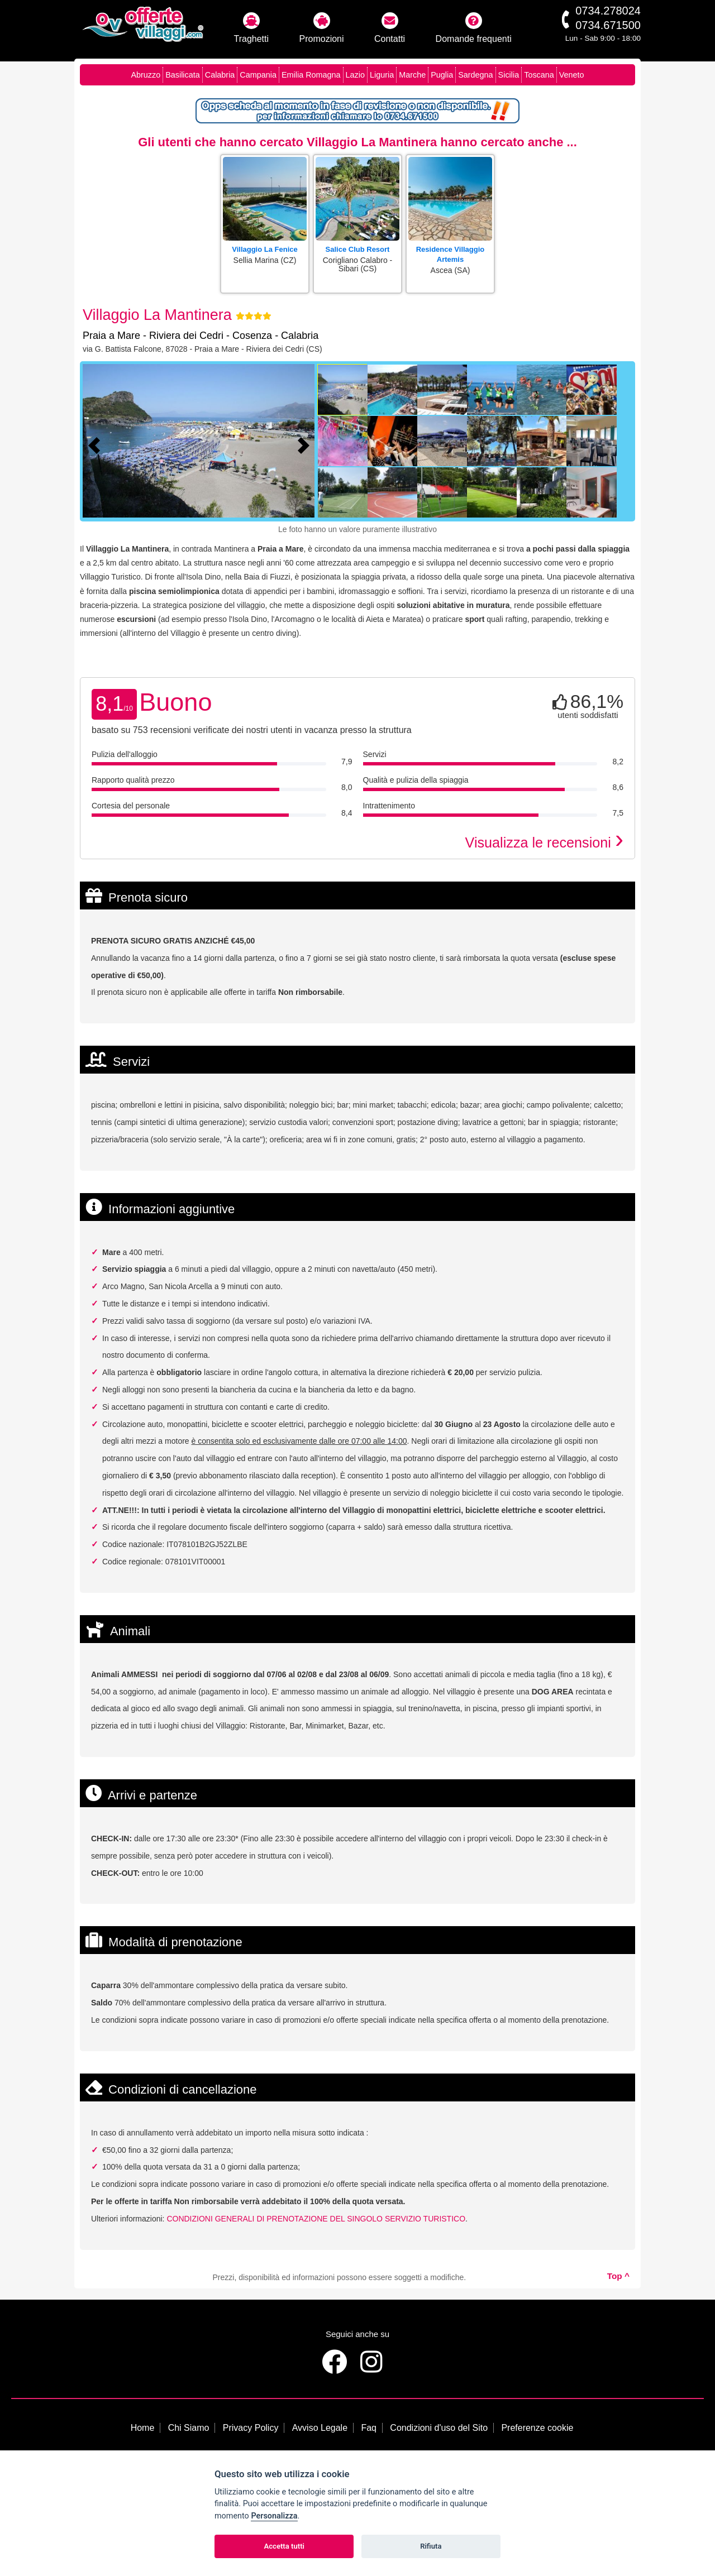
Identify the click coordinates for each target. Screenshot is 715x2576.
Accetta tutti (284, 2546)
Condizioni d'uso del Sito (439, 2428)
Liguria (382, 74)
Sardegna (475, 74)
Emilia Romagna (311, 74)
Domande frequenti (474, 28)
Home (143, 2428)
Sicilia (508, 74)
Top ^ (618, 2276)
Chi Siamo (188, 2428)
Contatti (389, 28)
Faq (368, 2428)
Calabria (220, 74)
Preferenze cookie (537, 2428)
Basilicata (182, 74)
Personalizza (274, 2516)
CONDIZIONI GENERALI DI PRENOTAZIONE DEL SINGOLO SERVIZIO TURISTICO (315, 2218)
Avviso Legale (319, 2428)
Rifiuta (430, 2546)
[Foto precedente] (96, 444)
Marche (412, 74)
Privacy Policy (251, 2428)
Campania (258, 74)
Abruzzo (145, 74)
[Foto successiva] (306, 444)
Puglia (442, 74)
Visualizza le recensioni (544, 842)
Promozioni (321, 28)
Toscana (539, 74)
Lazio (355, 74)
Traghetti (251, 28)
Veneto (571, 74)
